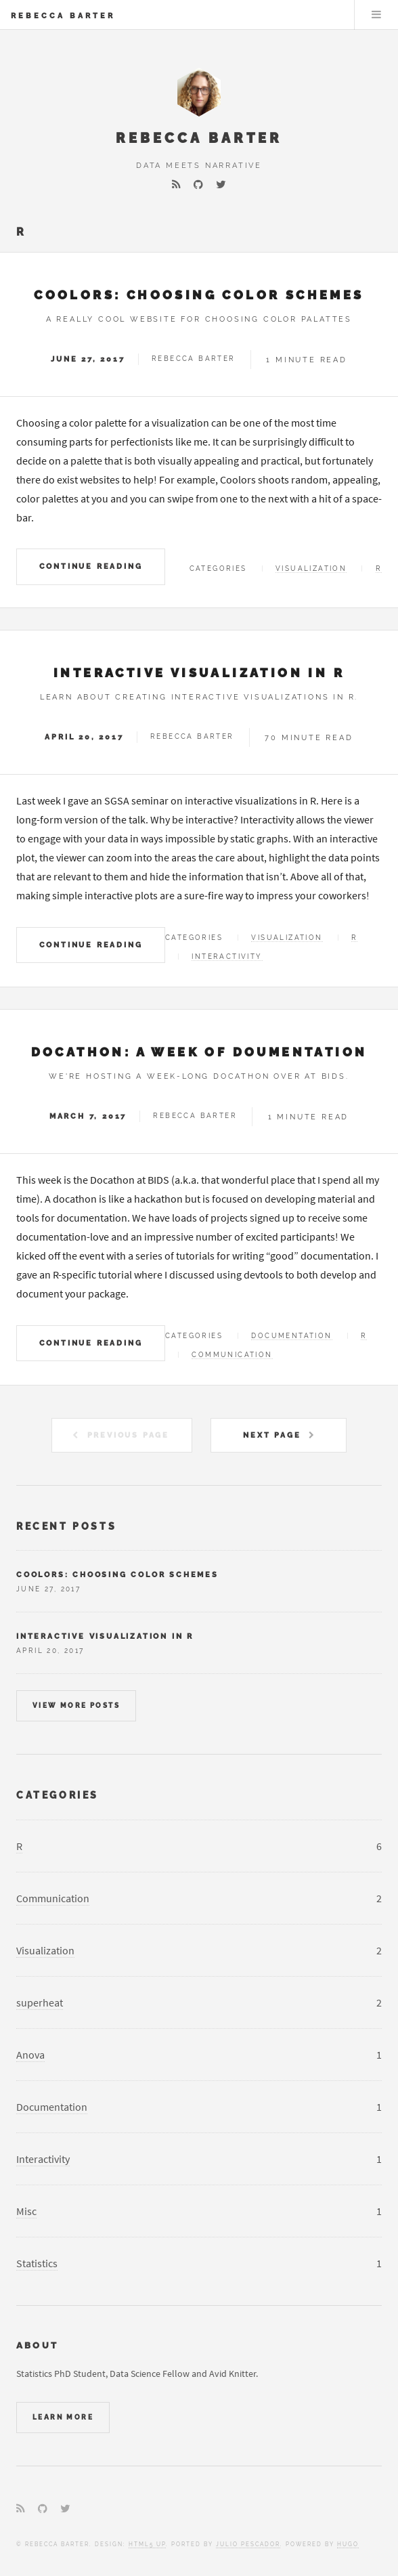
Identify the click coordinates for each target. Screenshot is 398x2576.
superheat (39, 2002)
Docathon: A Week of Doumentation (199, 1052)
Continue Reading (91, 566)
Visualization (311, 568)
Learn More (62, 2417)
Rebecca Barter (63, 15)
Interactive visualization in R (199, 673)
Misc (26, 2211)
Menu (376, 15)
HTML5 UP (147, 2544)
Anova (30, 2054)
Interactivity (227, 956)
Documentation (291, 1335)
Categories (57, 1795)
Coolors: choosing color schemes (198, 295)
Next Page (272, 1435)
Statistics (37, 2263)
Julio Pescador (248, 2544)
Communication (232, 1354)
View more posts (76, 1705)
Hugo (348, 2544)
